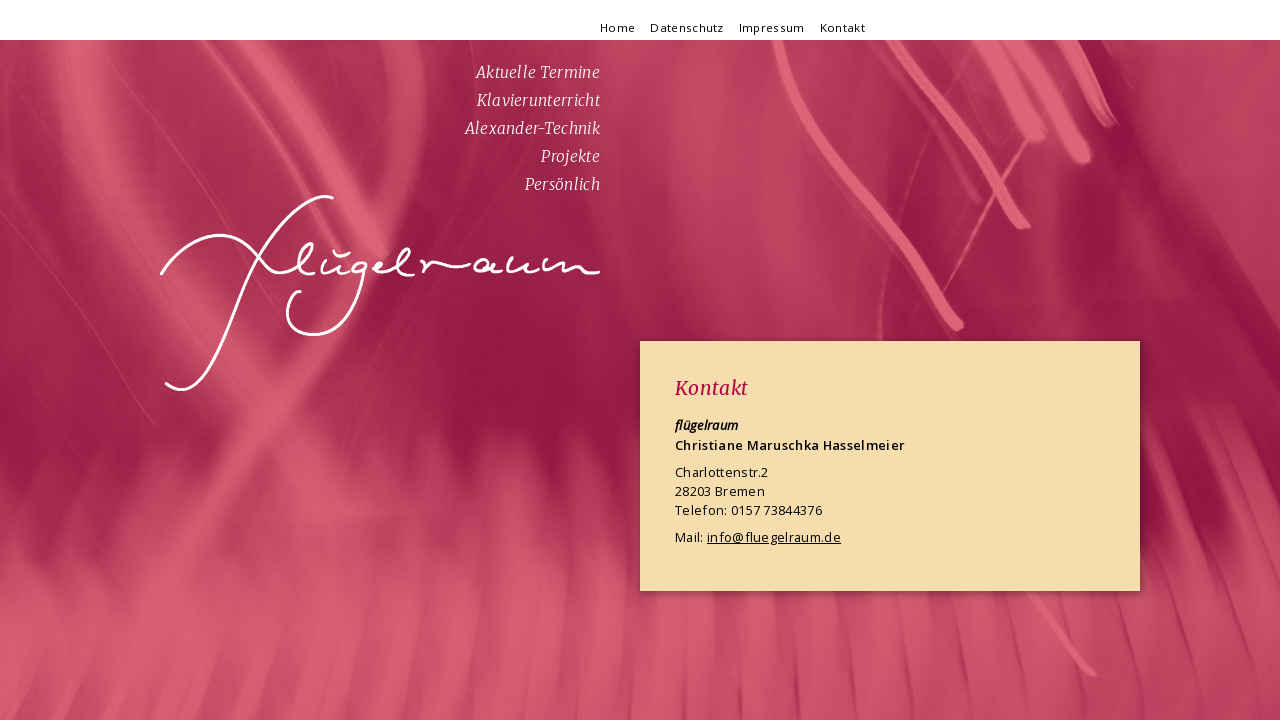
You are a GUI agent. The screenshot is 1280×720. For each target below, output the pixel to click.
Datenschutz (687, 27)
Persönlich (562, 184)
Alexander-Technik (532, 128)
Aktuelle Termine (538, 72)
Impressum (772, 27)
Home (617, 27)
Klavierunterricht (538, 100)
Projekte (570, 156)
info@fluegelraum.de (774, 537)
